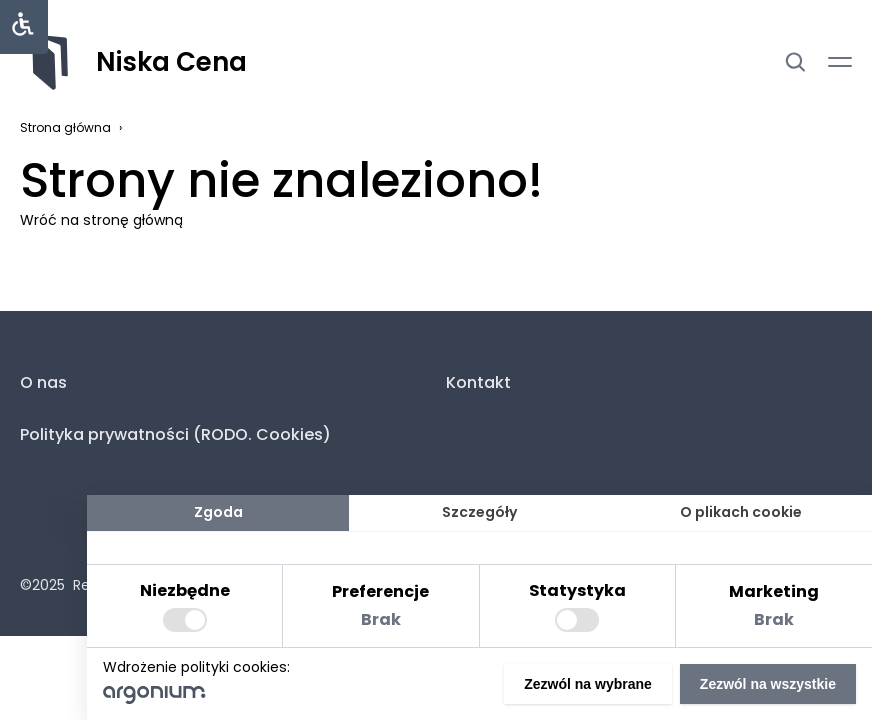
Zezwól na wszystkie (768, 684)
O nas (43, 382)
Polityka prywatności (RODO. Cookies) (175, 434)
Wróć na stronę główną (101, 220)
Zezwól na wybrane (588, 684)
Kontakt (478, 382)
